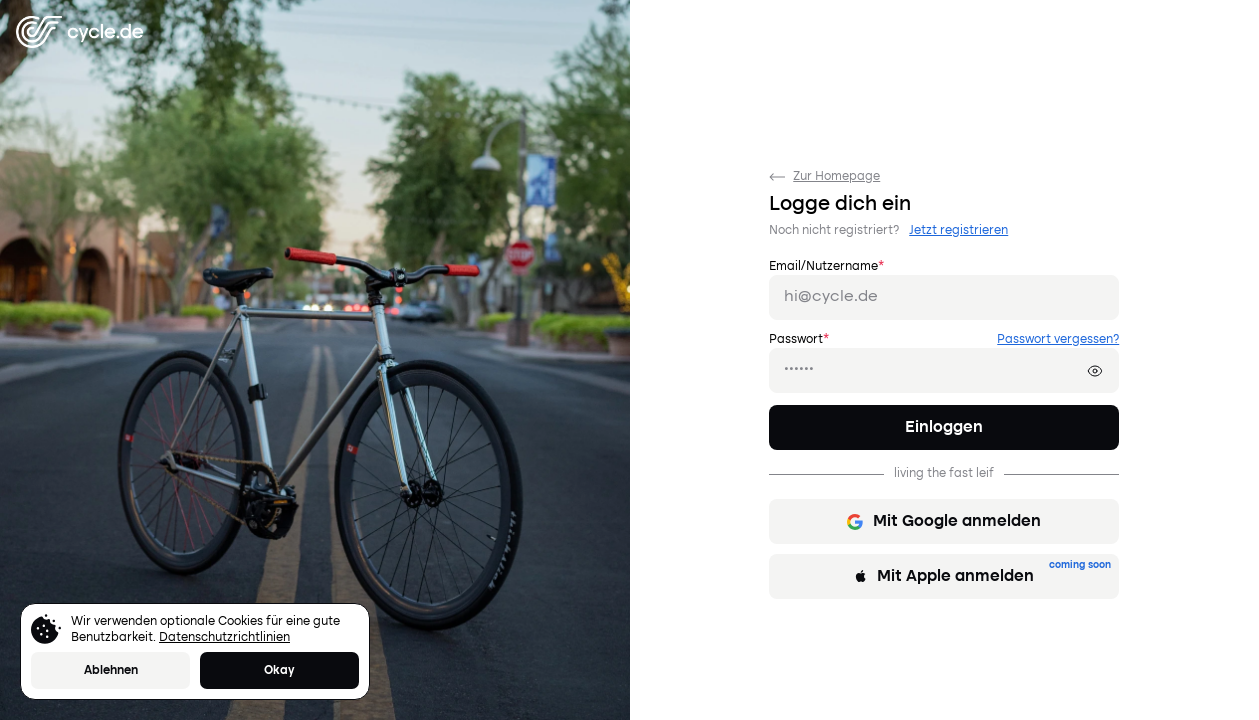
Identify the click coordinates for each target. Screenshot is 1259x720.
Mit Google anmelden (944, 522)
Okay (279, 671)
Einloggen (944, 428)
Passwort (799, 340)
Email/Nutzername (826, 267)
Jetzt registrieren (958, 231)
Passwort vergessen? (1058, 340)
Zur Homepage (824, 177)
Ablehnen (111, 671)
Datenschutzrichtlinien (224, 638)
